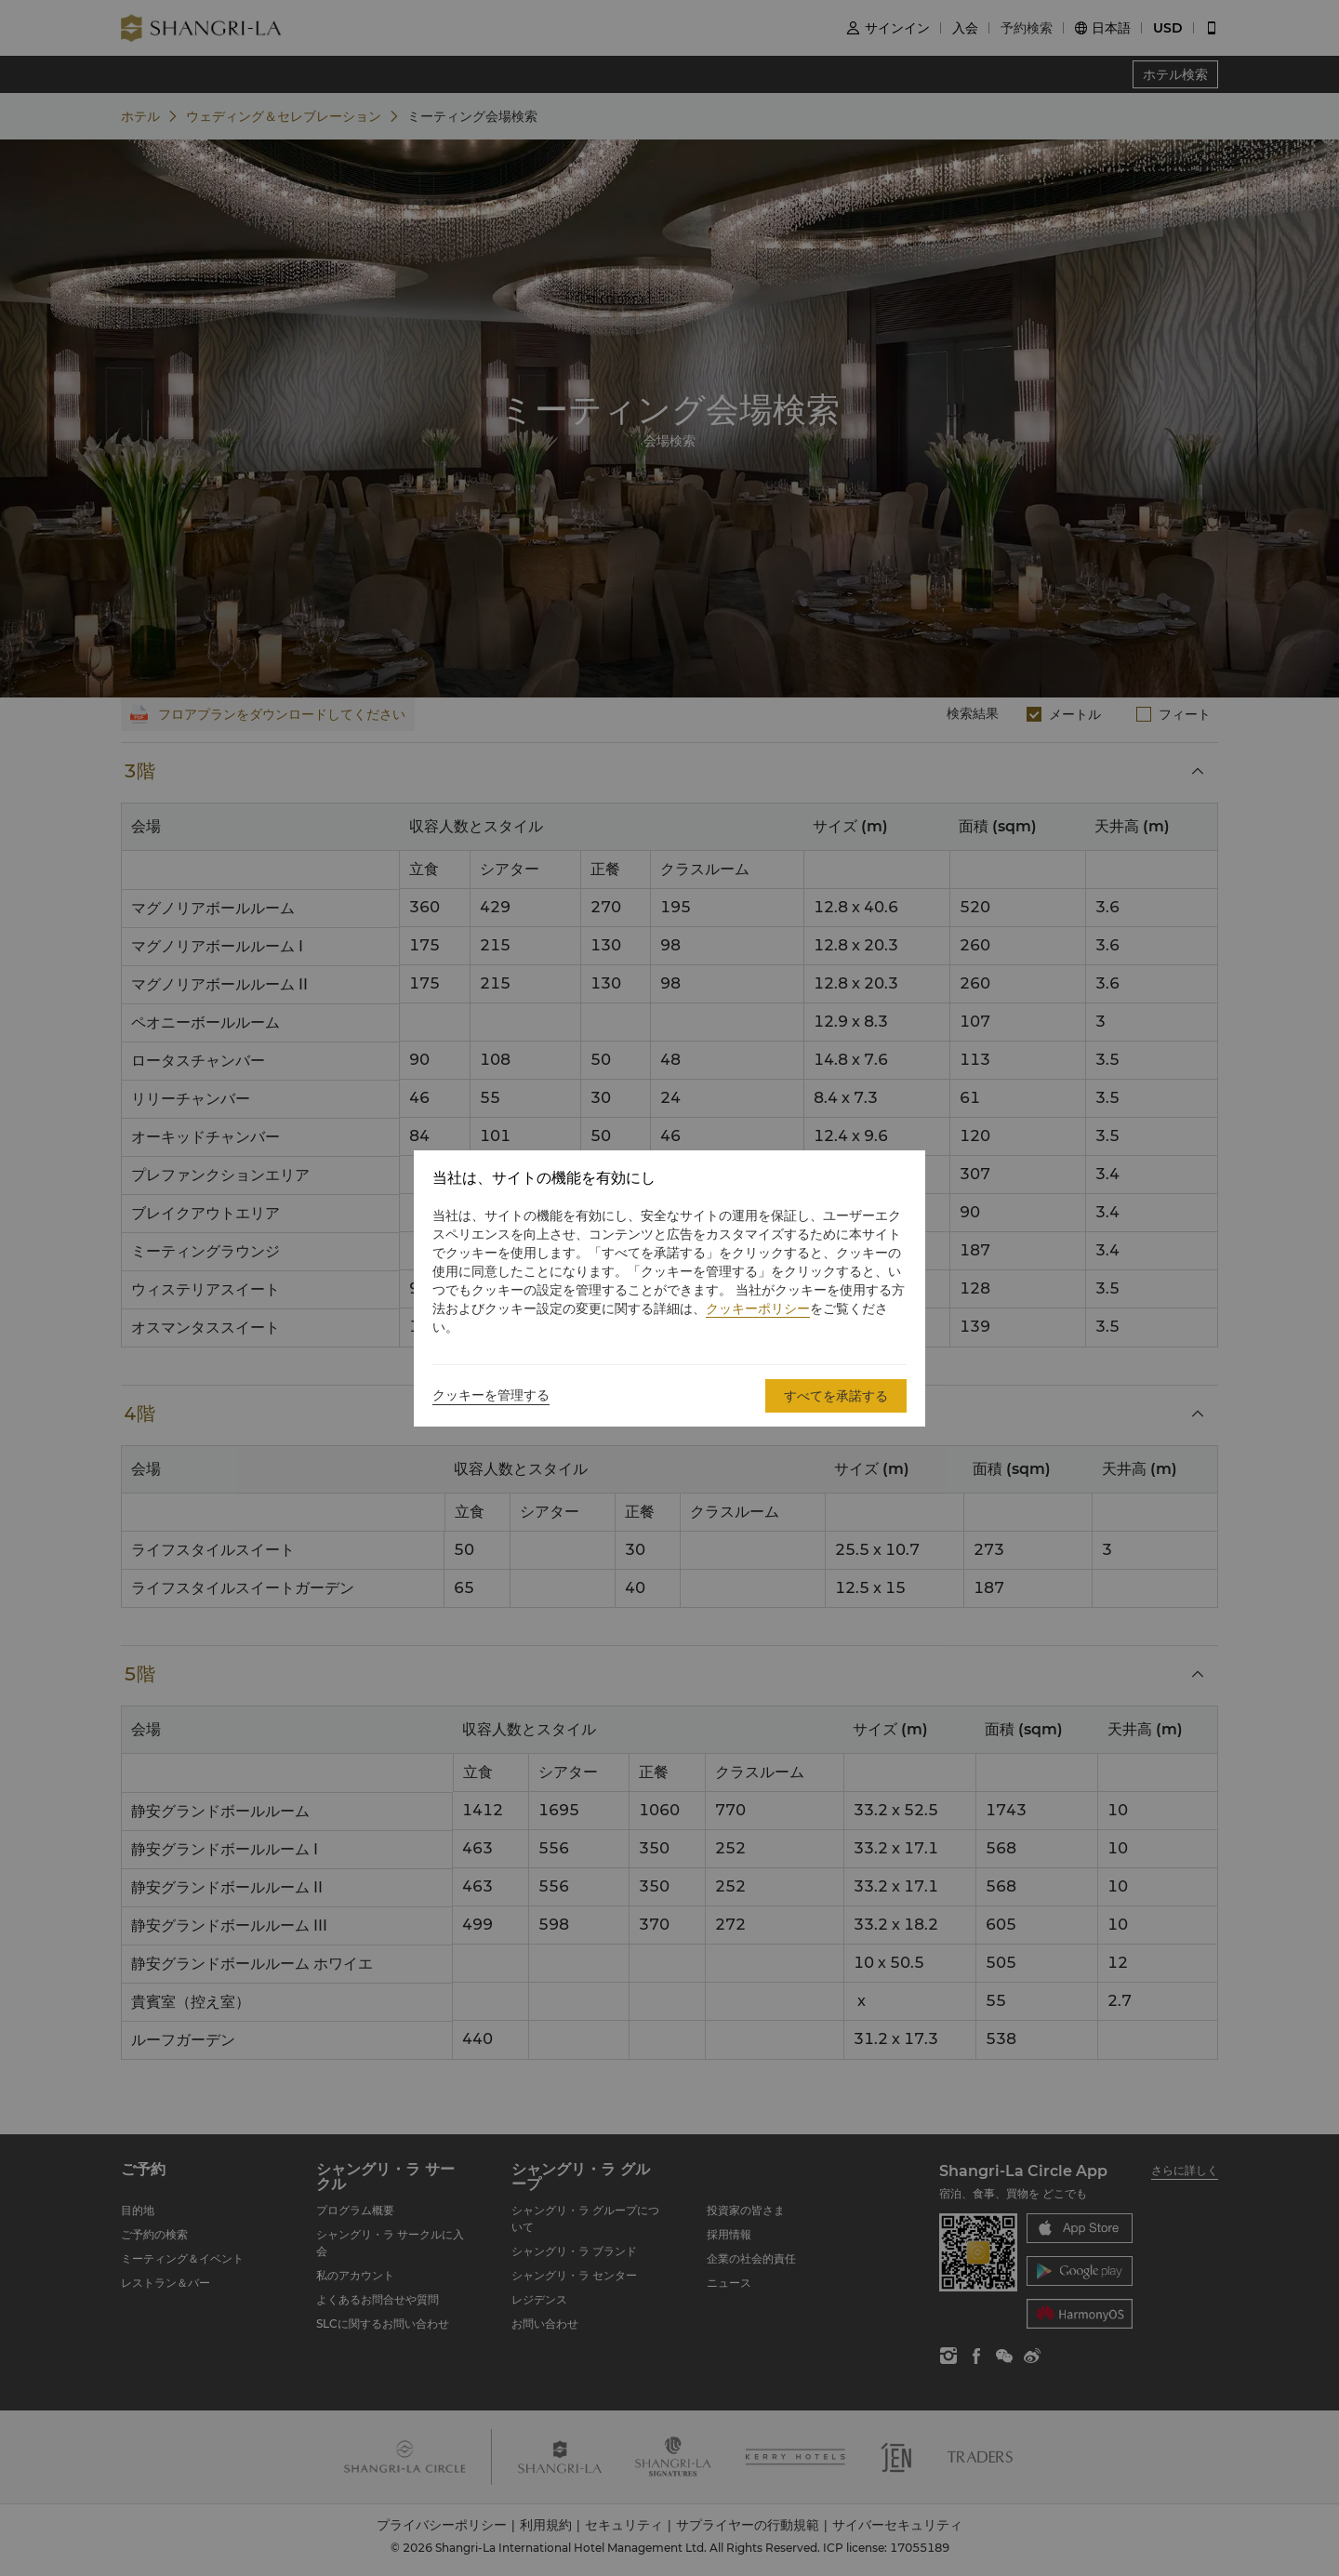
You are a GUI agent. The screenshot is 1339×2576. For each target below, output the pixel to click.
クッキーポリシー (758, 1308)
